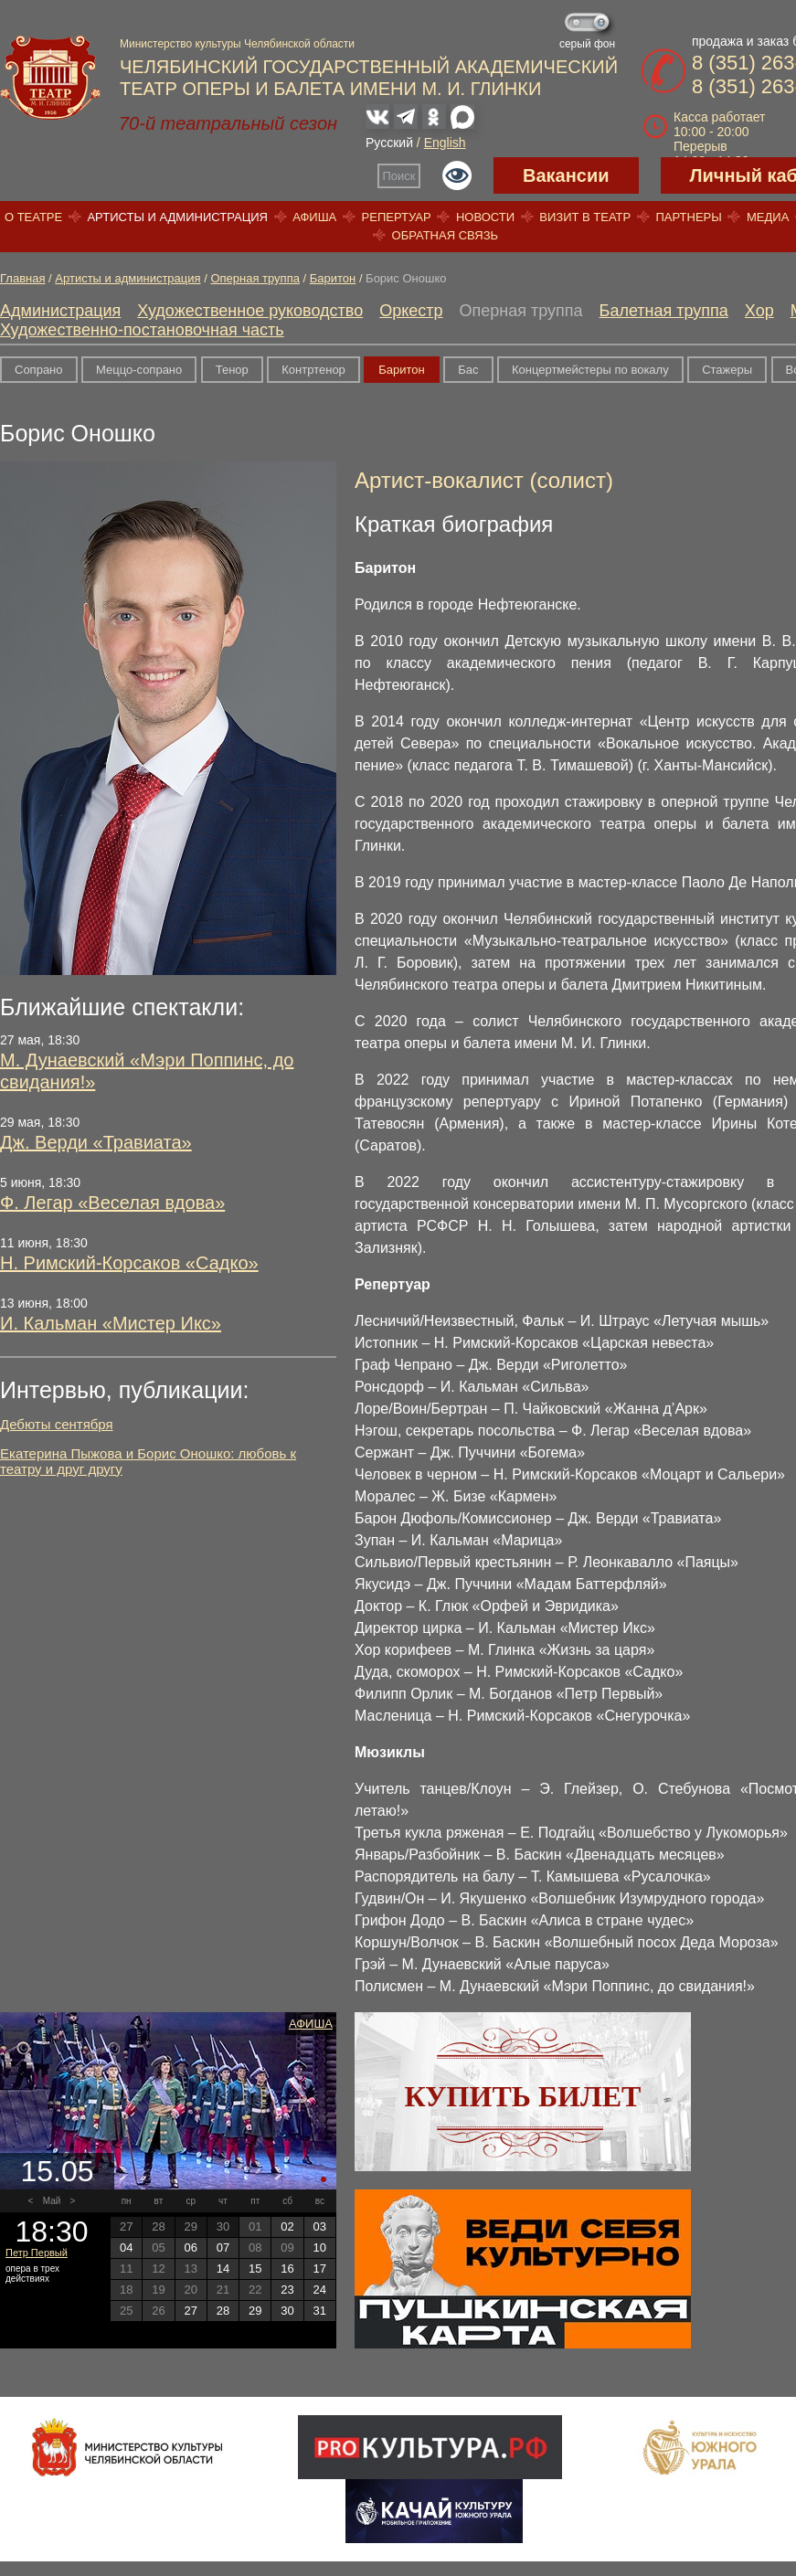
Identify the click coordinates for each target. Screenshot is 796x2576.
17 (319, 2268)
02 (287, 2226)
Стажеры (727, 369)
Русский (389, 142)
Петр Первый (36, 2252)
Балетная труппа (664, 311)
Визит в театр (585, 217)
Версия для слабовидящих (457, 175)
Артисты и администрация (177, 217)
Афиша (314, 217)
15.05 (56, 2171)
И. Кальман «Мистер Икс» (110, 1323)
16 (287, 2268)
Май (52, 2201)
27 (190, 2310)
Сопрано (39, 369)
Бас (468, 369)
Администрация (60, 311)
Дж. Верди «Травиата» (96, 1142)
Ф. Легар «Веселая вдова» (112, 1203)
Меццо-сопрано (139, 369)
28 (223, 2310)
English (445, 142)
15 (255, 2268)
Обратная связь (445, 235)
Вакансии (566, 175)
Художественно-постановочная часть (142, 330)
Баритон (333, 278)
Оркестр (410, 311)
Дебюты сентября (56, 1424)
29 (255, 2310)
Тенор (232, 369)
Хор (759, 311)
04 (126, 2247)
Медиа (768, 217)
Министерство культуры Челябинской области (237, 43)
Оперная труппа (255, 278)
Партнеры (688, 217)
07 (223, 2247)
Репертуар (396, 217)
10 (319, 2247)
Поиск (399, 176)
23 (287, 2289)
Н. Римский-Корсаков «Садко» (129, 1263)
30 (287, 2310)
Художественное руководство (250, 311)
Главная (22, 278)
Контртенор (313, 369)
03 (319, 2226)
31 (319, 2310)
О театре (33, 217)
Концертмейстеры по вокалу (590, 369)
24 (319, 2289)
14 (223, 2268)
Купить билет (523, 2096)
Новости (485, 217)
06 (190, 2247)
